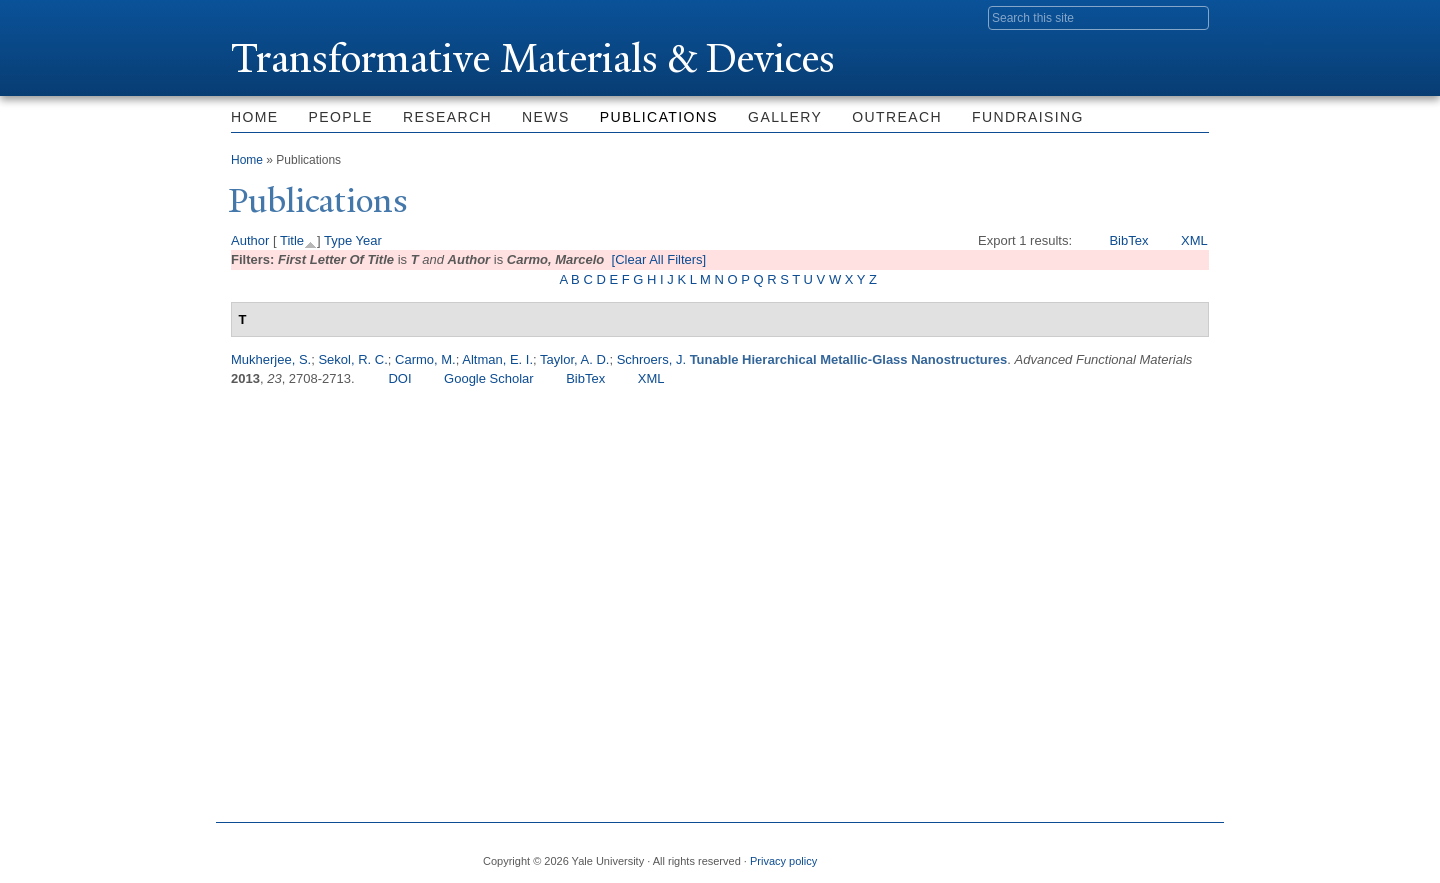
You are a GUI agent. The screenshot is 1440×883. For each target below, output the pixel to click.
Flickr (1096, 853)
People (341, 117)
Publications (659, 117)
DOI (399, 378)
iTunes (1144, 853)
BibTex (1128, 240)
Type (338, 240)
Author (250, 240)
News (546, 117)
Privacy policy (783, 861)
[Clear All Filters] (659, 259)
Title (292, 240)
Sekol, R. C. (352, 359)
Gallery (785, 117)
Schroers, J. (651, 359)
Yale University (287, 17)
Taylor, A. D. (574, 359)
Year (369, 240)
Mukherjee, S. (271, 359)
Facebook (999, 853)
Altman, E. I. (497, 359)
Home (255, 117)
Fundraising (1028, 117)
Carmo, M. (425, 359)
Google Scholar (489, 378)
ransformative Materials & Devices (533, 58)
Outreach (897, 117)
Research (447, 117)
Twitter (1047, 853)
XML (1194, 240)
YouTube (1193, 853)
